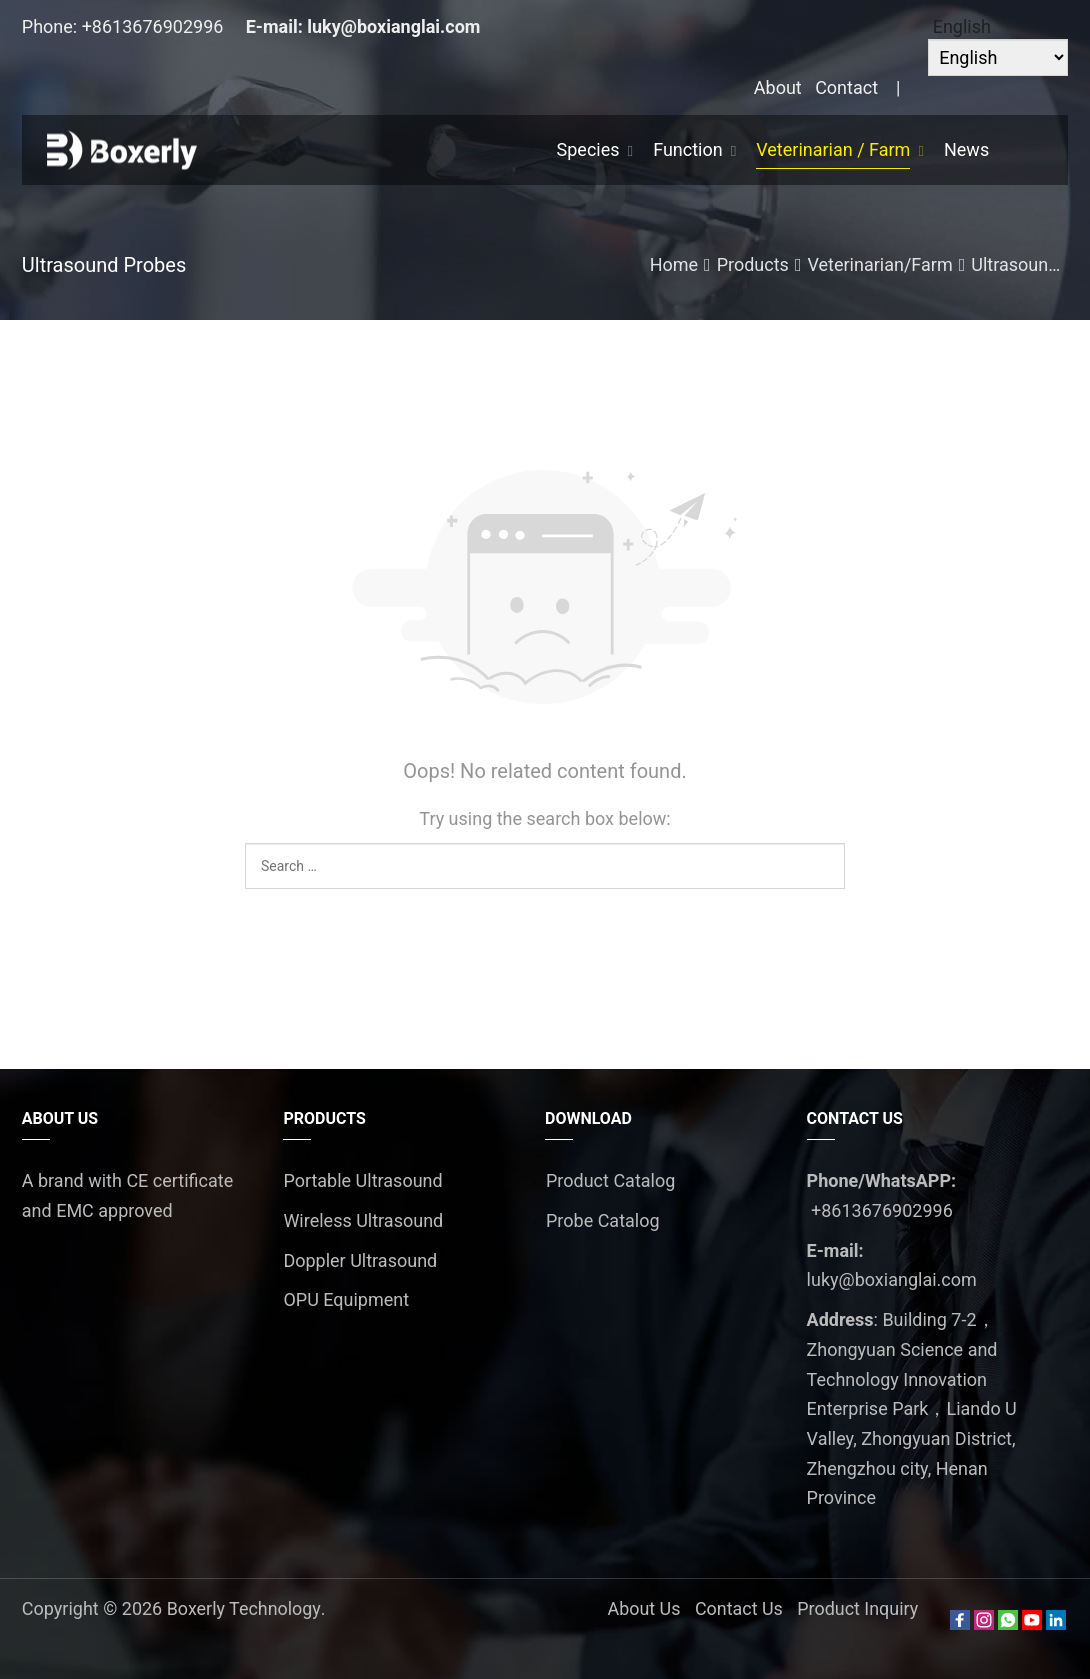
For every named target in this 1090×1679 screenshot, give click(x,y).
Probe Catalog (603, 1220)
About (778, 87)
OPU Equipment (346, 1299)
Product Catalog (610, 1180)
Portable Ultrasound (362, 1180)
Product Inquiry (858, 1608)
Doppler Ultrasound (360, 1260)
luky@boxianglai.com (393, 26)
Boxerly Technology (244, 1608)
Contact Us (738, 1608)
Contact (846, 87)
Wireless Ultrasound (363, 1220)
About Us (642, 1608)
